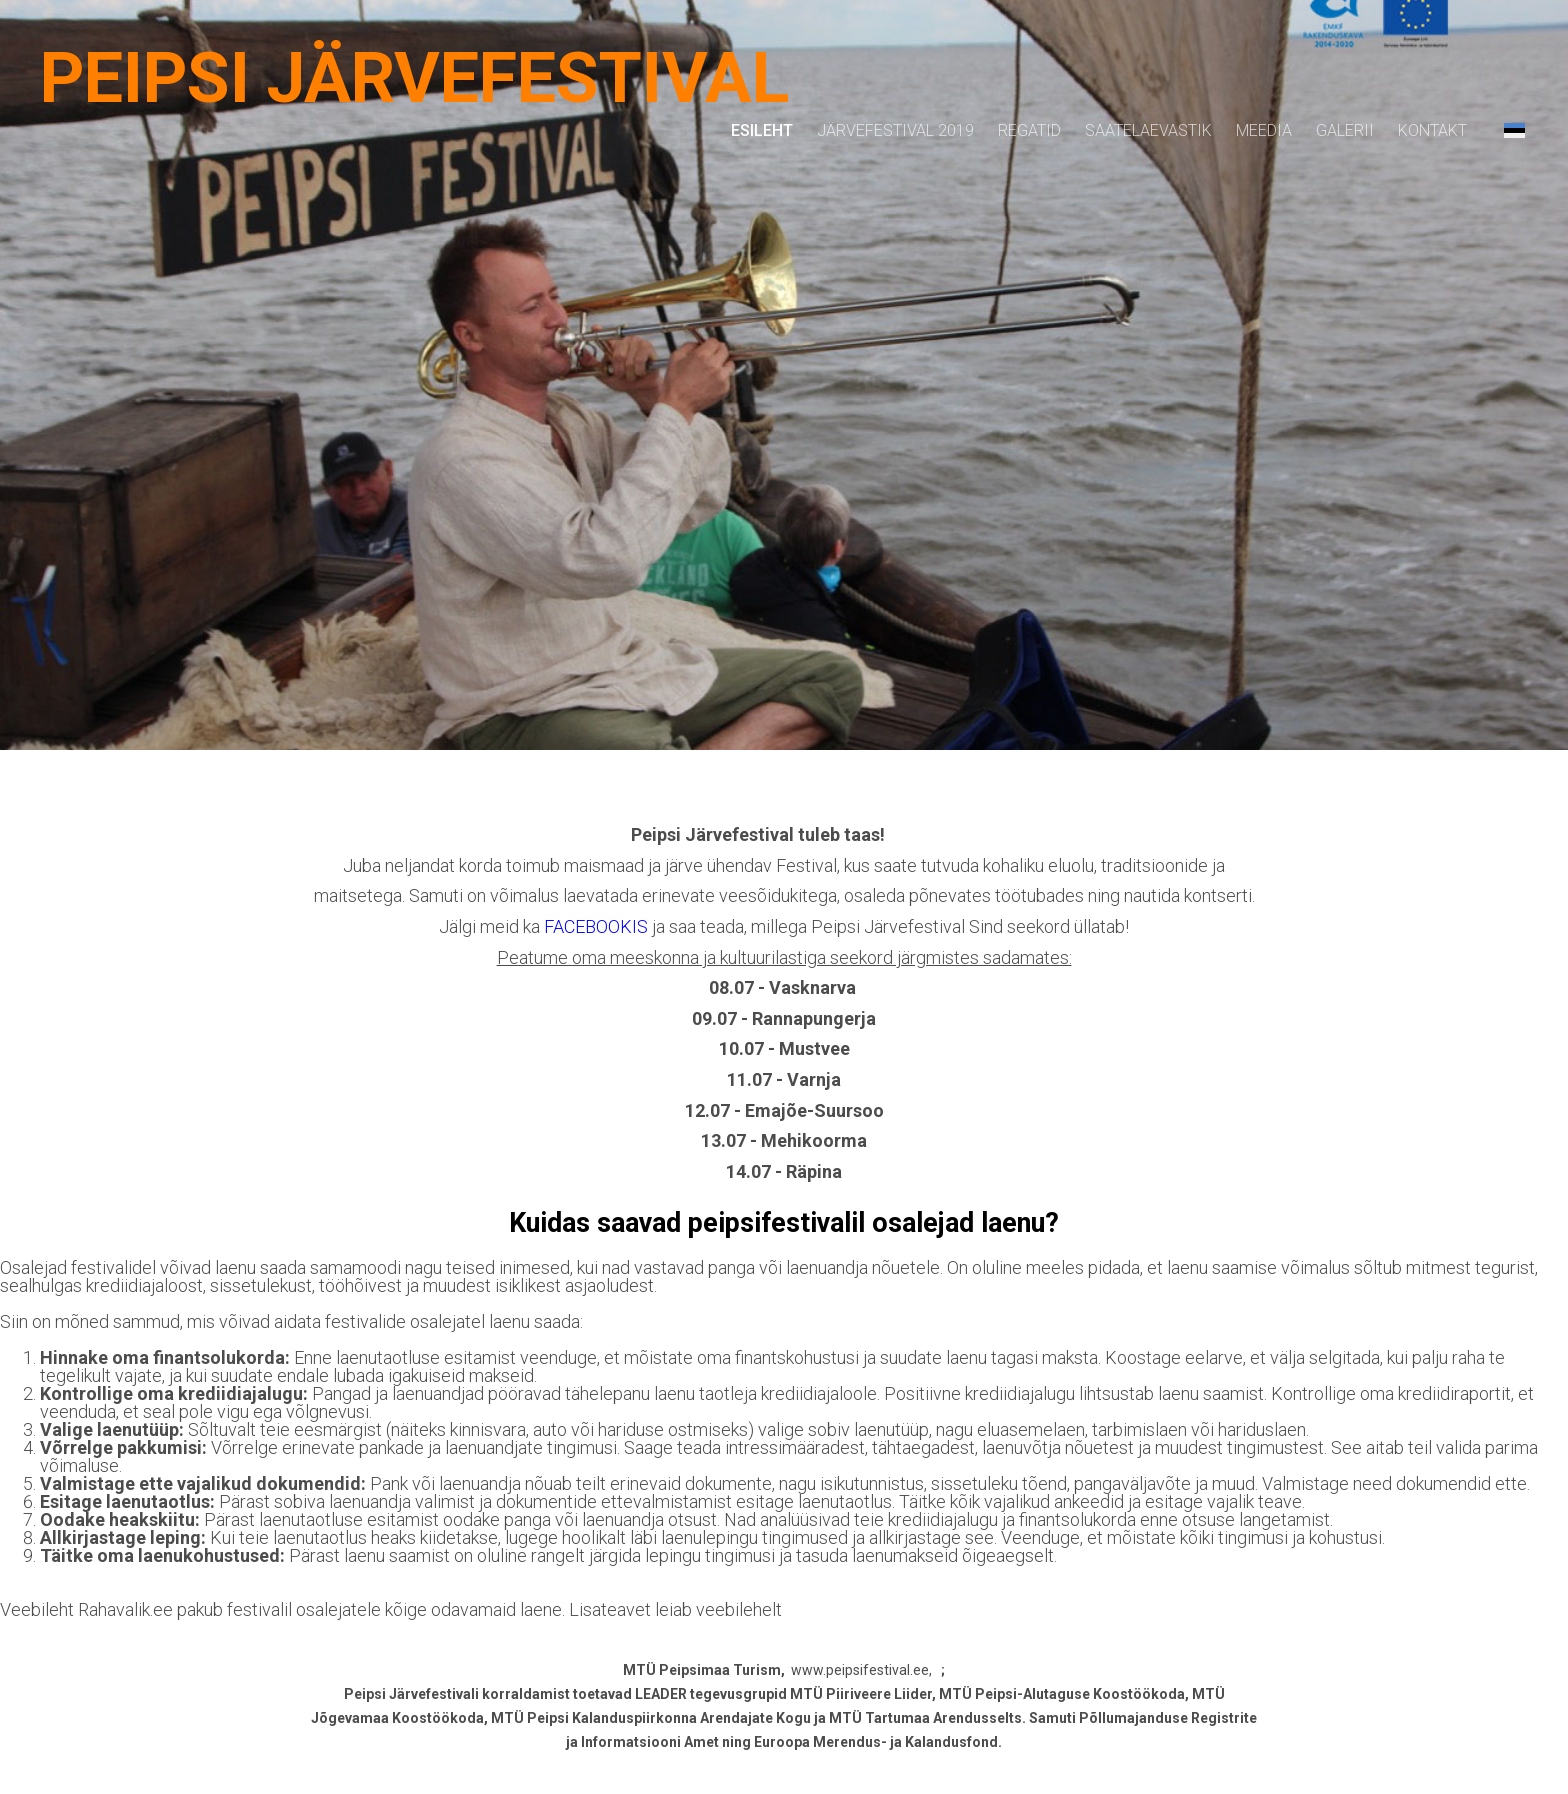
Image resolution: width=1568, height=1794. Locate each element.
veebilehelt (739, 1609)
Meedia (1264, 130)
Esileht (762, 130)
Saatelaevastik (1148, 130)
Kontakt (1432, 130)
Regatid (1029, 130)
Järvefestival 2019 (895, 130)
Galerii (1345, 130)
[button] (1514, 130)
